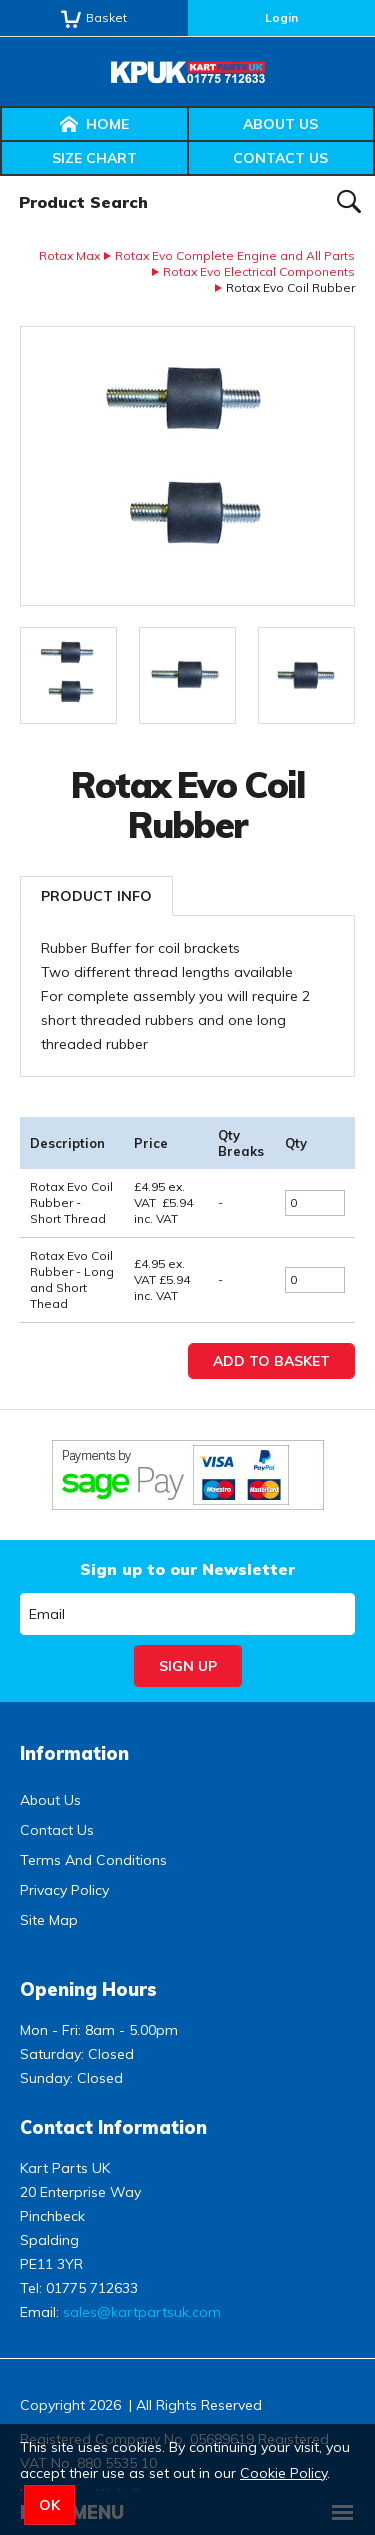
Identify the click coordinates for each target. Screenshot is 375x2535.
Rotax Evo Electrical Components (259, 271)
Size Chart (94, 158)
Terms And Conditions (93, 1860)
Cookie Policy (283, 2473)
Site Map (49, 1920)
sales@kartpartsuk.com (142, 2312)
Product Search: (0, 176)
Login (281, 17)
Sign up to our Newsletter (187, 1569)
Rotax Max (69, 255)
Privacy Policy (64, 1890)
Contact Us (280, 158)
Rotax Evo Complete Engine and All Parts (235, 255)
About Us (280, 124)
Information (74, 1753)
